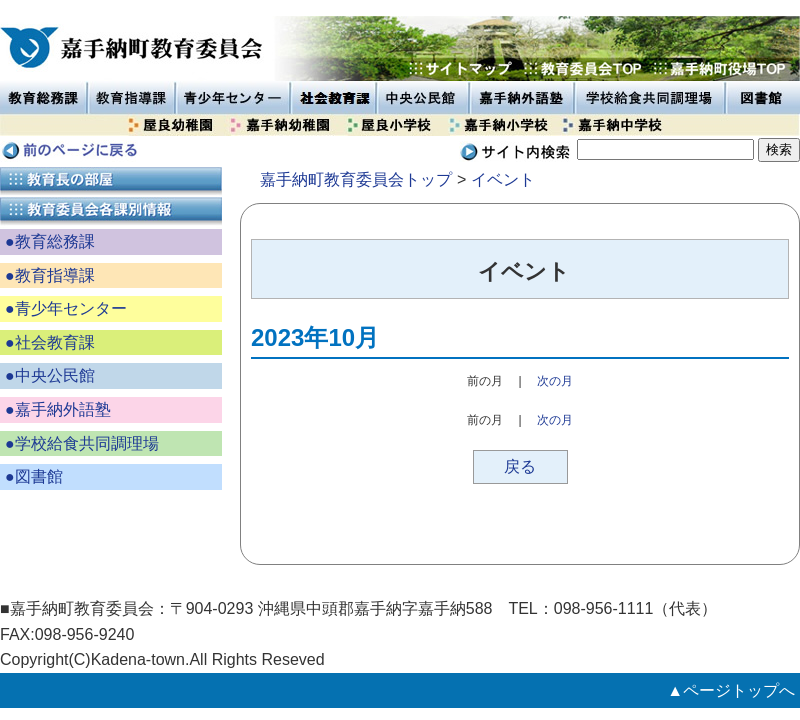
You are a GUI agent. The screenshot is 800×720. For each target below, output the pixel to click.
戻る (520, 466)
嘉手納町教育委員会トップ (356, 179)
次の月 (555, 381)
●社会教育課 (50, 342)
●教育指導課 (50, 275)
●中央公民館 (50, 375)
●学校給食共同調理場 (82, 443)
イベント (503, 179)
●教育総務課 (50, 241)
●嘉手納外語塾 (58, 409)
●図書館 (34, 476)
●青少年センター (66, 308)
